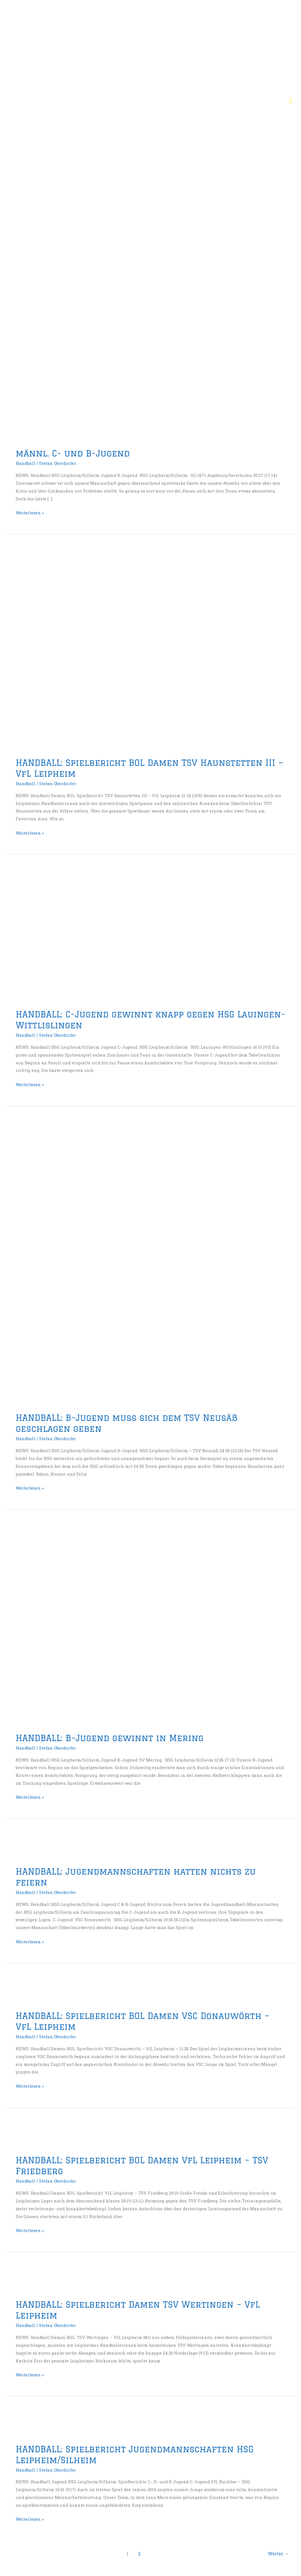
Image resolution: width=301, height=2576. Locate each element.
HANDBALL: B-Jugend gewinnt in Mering (110, 1738)
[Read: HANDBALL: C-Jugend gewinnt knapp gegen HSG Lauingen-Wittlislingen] (105, 935)
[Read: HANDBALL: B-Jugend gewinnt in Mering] (150, 1624)
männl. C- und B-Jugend (73, 453)
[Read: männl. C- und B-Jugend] (127, 357)
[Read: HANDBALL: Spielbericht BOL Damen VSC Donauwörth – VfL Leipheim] (29, 1990)
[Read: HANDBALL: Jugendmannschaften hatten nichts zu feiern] (29, 1845)
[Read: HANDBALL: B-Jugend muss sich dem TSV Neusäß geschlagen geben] (123, 1262)
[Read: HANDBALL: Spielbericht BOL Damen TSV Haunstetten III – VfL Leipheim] (150, 649)
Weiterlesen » (30, 512)
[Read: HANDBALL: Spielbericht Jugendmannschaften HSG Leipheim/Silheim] (29, 2423)
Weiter (278, 2553)
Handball (25, 463)
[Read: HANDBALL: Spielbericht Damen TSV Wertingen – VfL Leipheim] (29, 2279)
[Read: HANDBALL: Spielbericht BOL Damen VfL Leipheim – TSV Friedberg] (29, 2134)
